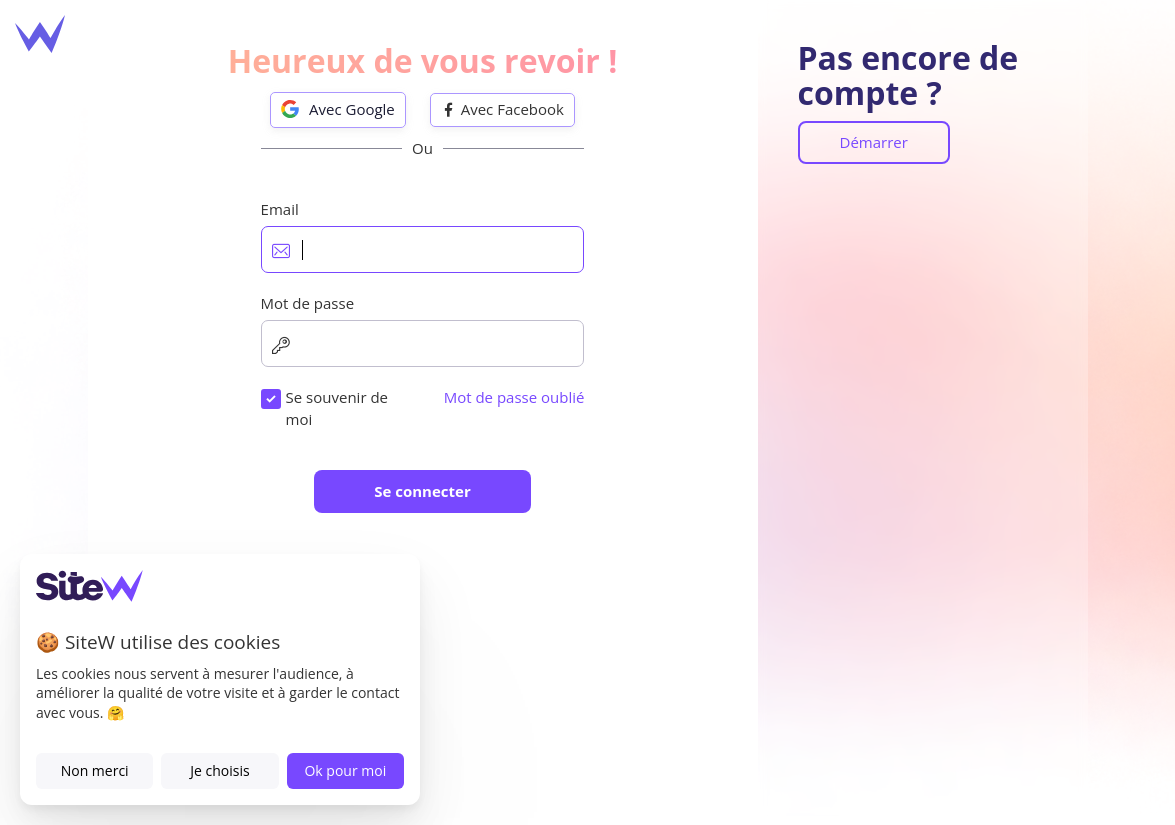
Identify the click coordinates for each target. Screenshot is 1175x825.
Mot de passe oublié (514, 397)
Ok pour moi (345, 770)
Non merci (95, 770)
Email (280, 209)
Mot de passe (308, 303)
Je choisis (219, 770)
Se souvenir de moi (337, 407)
